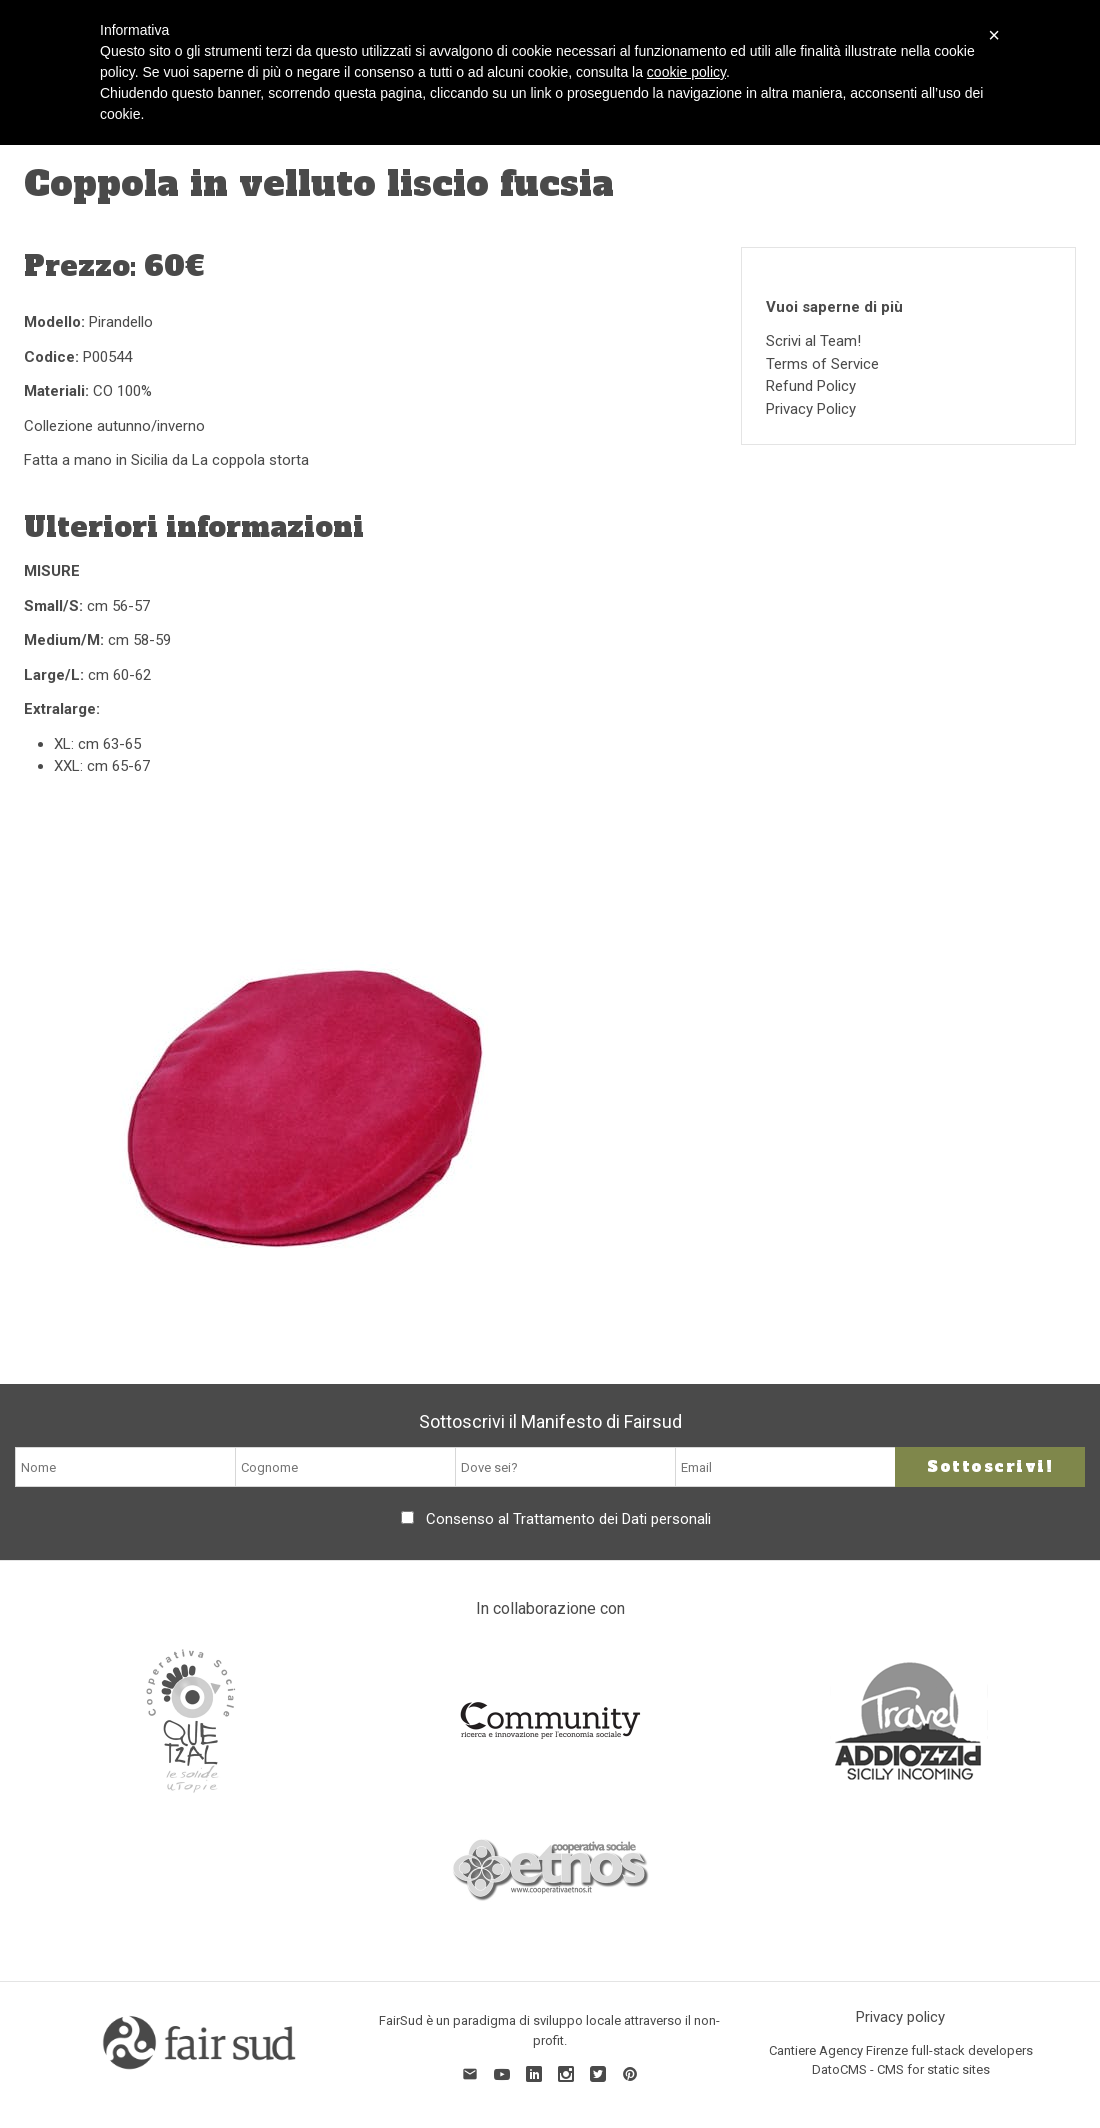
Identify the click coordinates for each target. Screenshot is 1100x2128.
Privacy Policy (811, 409)
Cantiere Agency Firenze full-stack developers (901, 2050)
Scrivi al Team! (813, 341)
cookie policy (686, 72)
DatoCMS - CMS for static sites (901, 2069)
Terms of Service (822, 364)
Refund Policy (811, 386)
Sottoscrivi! (990, 1466)
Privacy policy (900, 2017)
